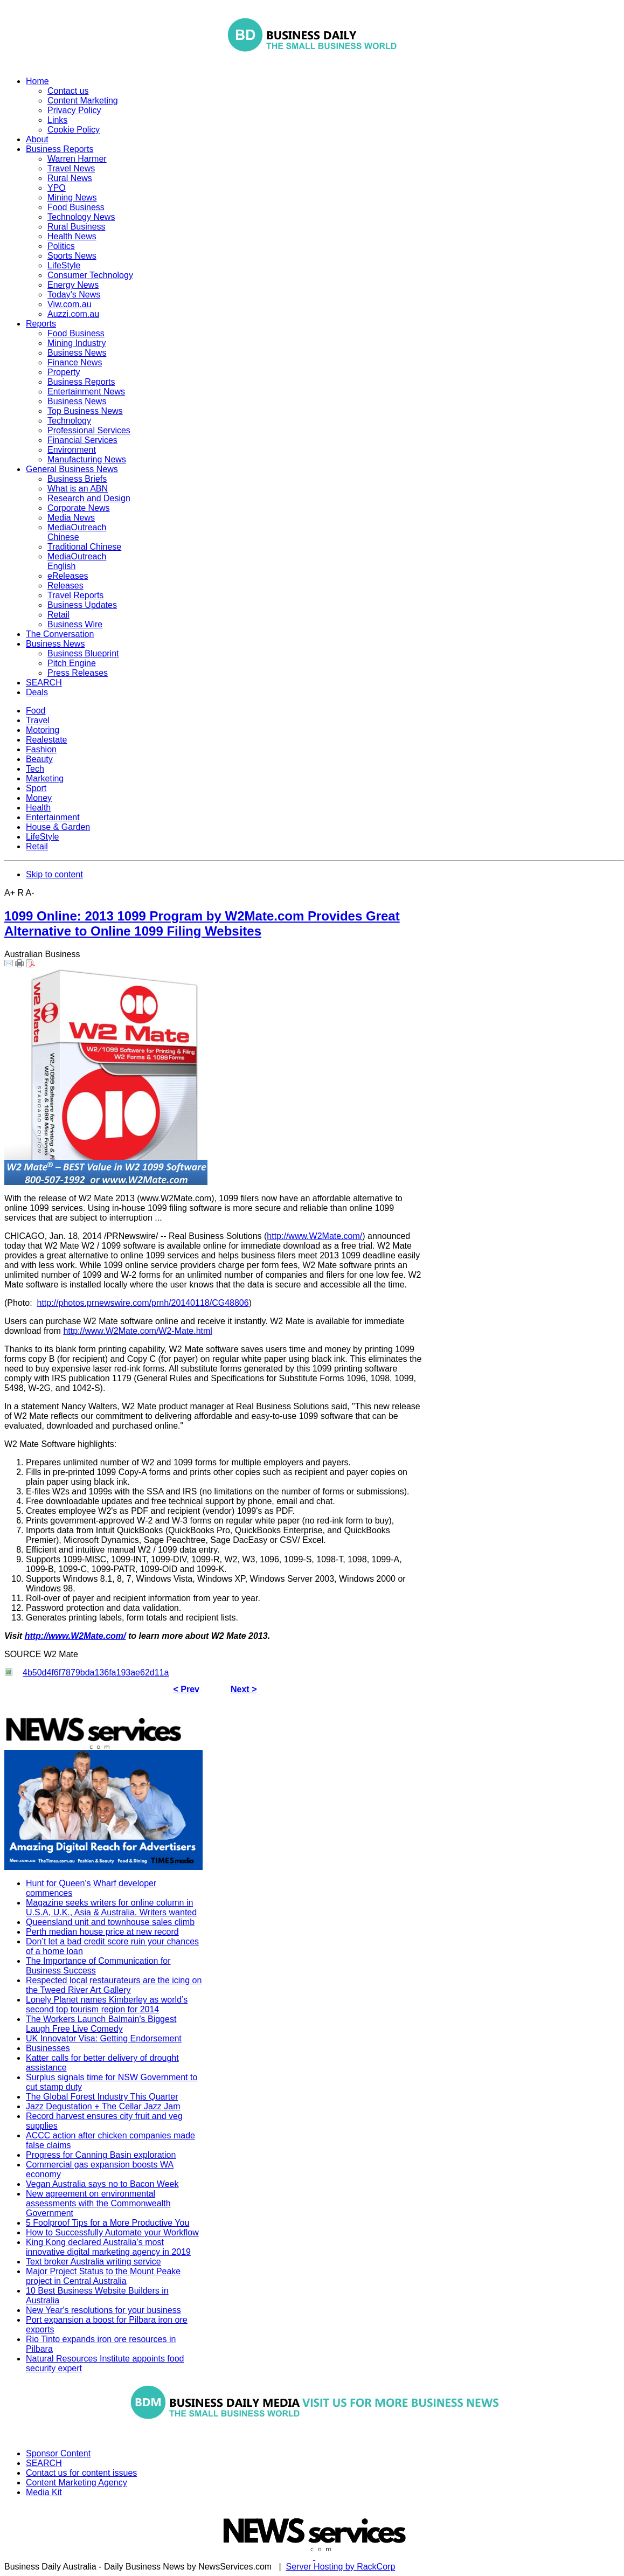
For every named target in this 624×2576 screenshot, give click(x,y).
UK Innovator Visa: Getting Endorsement (104, 2038)
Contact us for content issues (81, 2472)
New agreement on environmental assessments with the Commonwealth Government (98, 2203)
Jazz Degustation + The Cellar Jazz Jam (103, 2106)
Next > (243, 1689)
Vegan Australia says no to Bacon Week (102, 2184)
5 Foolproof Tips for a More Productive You (107, 2222)
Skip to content (54, 874)
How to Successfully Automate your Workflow (112, 2232)
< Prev (186, 1689)
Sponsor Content (58, 2453)
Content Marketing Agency (76, 2482)
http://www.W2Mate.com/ (314, 1236)
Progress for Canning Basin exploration (101, 2154)
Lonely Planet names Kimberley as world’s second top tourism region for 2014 (107, 2004)
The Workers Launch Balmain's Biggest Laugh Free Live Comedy (101, 2023)
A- (30, 892)
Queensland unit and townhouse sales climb (110, 1922)
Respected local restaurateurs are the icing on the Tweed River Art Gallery (114, 1985)
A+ (9, 892)
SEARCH (44, 2463)
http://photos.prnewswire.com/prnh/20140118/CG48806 (142, 1302)
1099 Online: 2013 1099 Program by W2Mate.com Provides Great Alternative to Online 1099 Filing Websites (202, 923)
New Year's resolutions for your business (103, 2310)
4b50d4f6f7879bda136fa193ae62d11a (96, 1672)
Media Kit (44, 2492)
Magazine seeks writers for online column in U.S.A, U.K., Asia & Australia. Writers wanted (111, 1907)
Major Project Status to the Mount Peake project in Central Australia (103, 2276)
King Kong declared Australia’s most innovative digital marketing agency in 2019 (108, 2247)
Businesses (48, 2048)
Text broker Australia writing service (93, 2261)
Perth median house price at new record (102, 1931)
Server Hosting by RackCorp (341, 2566)
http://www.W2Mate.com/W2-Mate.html (137, 1330)
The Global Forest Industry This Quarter (102, 2096)
